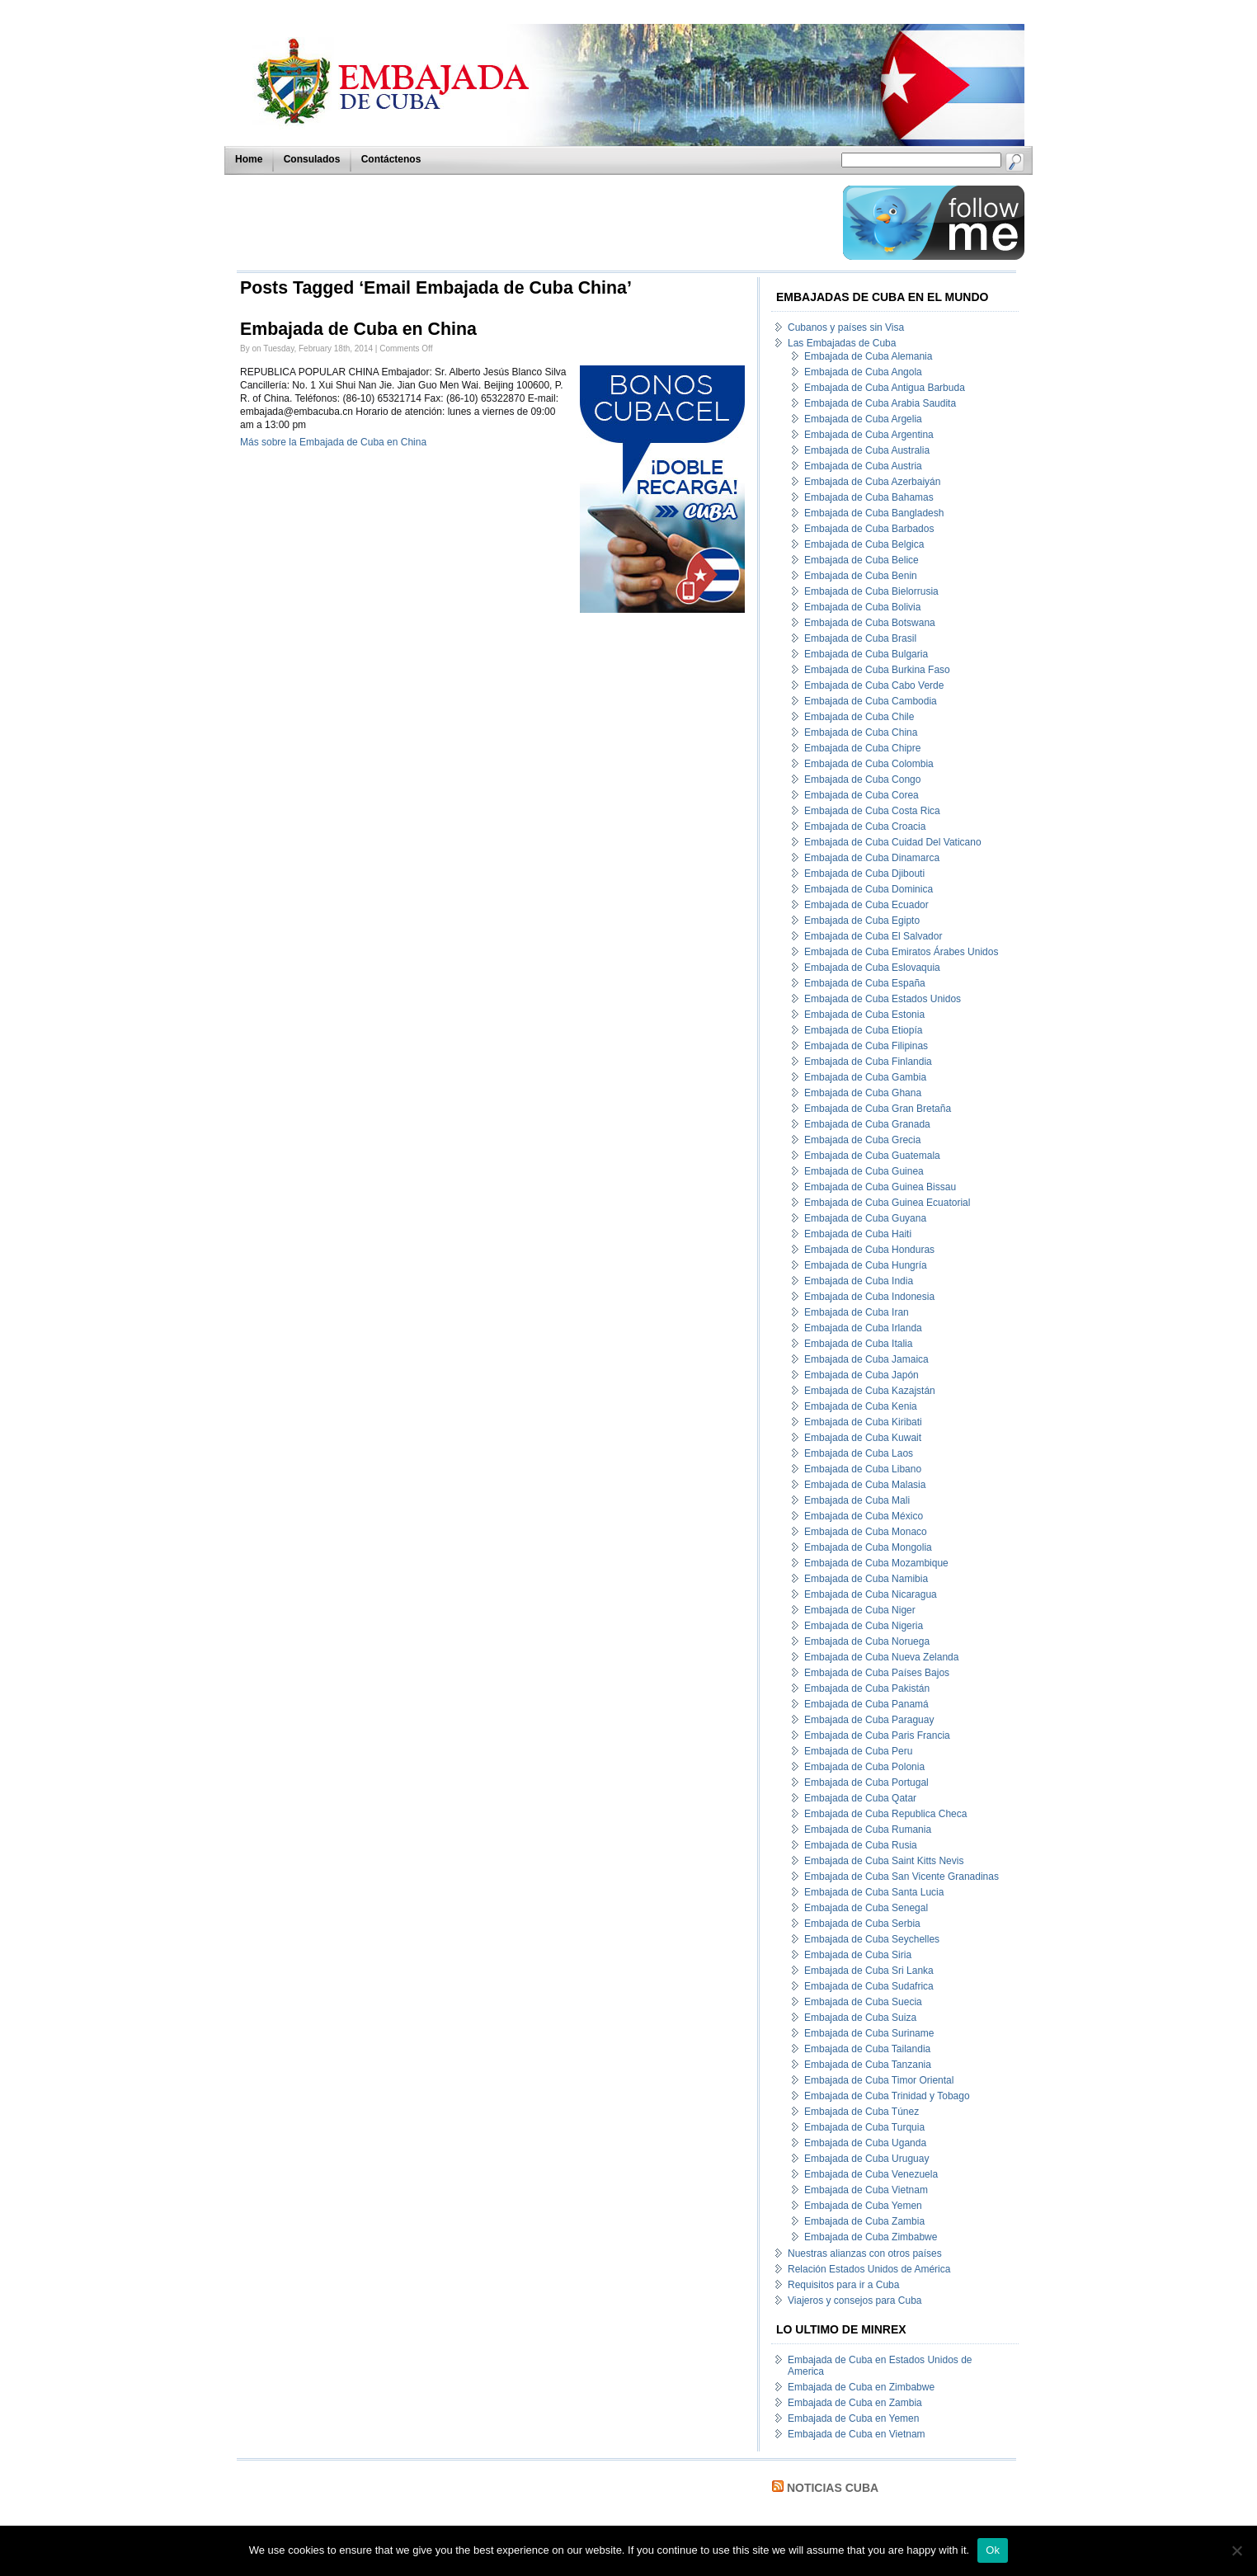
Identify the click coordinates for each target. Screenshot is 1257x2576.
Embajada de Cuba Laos (858, 1453)
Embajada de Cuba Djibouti (864, 873)
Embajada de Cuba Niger (860, 1610)
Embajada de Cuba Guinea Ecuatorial (887, 1202)
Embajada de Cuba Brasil (860, 638)
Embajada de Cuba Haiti (857, 1234)
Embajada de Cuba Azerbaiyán (872, 481)
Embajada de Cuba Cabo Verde (874, 685)
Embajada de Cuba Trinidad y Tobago (887, 2096)
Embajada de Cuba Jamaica (866, 1359)
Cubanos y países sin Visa (846, 327)
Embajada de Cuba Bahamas (869, 497)
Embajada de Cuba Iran (856, 1312)
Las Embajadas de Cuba (842, 343)
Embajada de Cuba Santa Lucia (874, 1892)
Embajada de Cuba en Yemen (853, 2418)
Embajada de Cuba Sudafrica (869, 1986)
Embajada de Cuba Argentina (869, 434)
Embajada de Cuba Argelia (863, 419)
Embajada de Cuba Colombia (869, 764)
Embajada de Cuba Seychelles (871, 1939)
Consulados (312, 159)
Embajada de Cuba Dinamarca (871, 858)
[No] (1236, 2550)
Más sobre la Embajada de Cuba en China (333, 442)
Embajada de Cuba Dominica (868, 889)
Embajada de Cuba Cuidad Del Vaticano (893, 842)
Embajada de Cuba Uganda (865, 2143)
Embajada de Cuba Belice (861, 560)
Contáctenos (391, 159)
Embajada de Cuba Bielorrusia (871, 591)
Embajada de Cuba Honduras (869, 1249)
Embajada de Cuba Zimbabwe (870, 2237)
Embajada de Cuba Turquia (864, 2127)
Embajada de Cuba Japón (861, 1375)
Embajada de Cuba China (860, 732)
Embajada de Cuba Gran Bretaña (877, 1108)
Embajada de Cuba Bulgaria (866, 654)
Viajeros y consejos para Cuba (855, 2300)
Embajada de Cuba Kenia (860, 1406)
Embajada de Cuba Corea (861, 795)
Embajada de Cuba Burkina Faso (877, 670)
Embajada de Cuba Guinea (864, 1171)
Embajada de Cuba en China (358, 329)
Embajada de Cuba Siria (857, 1955)
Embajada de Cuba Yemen (863, 2205)
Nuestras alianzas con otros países (865, 2253)
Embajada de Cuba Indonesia (869, 1296)
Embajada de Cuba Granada (867, 1124)
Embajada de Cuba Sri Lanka (869, 1970)
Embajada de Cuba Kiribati (863, 1422)
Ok (993, 2550)
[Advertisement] (535, 223)
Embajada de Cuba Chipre (862, 748)
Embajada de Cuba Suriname (869, 2033)
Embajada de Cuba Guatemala (872, 1155)
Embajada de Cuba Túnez (861, 2111)
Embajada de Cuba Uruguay (866, 2158)
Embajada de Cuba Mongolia (868, 1547)
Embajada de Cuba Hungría (865, 1265)
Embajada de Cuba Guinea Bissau (880, 1187)
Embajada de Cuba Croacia (864, 826)
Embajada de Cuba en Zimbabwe (861, 2387)
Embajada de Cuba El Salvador (873, 936)
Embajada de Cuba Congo (862, 779)
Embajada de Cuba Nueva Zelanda (881, 1657)
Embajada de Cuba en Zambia (855, 2403)
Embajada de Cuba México (863, 1516)
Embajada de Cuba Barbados (869, 529)
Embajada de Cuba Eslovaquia (872, 967)
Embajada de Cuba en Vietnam (856, 2434)
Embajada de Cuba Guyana (865, 1218)
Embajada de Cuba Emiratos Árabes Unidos (901, 952)
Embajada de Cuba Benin (860, 576)
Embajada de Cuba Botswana (869, 623)
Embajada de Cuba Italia (858, 1343)
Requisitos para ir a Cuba (843, 2285)
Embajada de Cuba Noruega (867, 1641)
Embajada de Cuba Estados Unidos (882, 999)
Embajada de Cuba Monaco (865, 1532)
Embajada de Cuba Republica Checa (885, 1814)
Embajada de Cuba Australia (867, 450)
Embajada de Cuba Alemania (868, 356)
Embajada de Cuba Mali (857, 1500)
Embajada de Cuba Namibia (866, 1579)
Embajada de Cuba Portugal (866, 1782)
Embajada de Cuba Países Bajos (876, 1673)
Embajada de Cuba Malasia (864, 1485)
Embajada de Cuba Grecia (862, 1140)
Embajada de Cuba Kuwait (862, 1437)
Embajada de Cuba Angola (863, 372)
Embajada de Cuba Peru (858, 1751)
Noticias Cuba (832, 2487)
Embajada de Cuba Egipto (862, 920)
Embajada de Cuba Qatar (860, 1798)
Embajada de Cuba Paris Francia (877, 1735)
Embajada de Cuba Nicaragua (870, 1594)
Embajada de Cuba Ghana (862, 1093)
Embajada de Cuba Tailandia (867, 2049)
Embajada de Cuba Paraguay (869, 1720)
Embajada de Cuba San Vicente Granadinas (901, 1876)
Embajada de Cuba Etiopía (863, 1030)
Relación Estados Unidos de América (869, 2269)
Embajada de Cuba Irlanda (863, 1328)
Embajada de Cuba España (864, 983)
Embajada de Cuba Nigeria (863, 1626)
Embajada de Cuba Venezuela (871, 2174)
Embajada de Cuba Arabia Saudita (880, 403)
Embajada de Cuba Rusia (860, 1845)
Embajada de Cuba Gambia (865, 1077)
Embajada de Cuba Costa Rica (872, 811)
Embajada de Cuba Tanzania (867, 2064)
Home (248, 159)
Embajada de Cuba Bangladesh (874, 513)
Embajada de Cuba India (858, 1281)
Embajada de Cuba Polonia (864, 1767)
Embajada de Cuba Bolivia (862, 607)
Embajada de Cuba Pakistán (867, 1688)
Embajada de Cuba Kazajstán (869, 1390)
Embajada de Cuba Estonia (864, 1014)
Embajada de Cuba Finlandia (868, 1061)
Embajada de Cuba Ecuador (866, 905)
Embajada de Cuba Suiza (860, 2017)
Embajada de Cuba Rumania (867, 1829)
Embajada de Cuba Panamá (866, 1704)
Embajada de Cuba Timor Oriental (878, 2080)
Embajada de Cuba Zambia (864, 2221)
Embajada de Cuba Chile (859, 717)
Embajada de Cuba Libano (862, 1469)
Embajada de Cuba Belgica (864, 544)
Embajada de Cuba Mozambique (876, 1563)
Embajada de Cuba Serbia (862, 1923)
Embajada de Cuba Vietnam (866, 2190)
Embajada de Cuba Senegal (866, 1908)
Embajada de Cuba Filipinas (866, 1046)
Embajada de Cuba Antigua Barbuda (884, 387)
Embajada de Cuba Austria (863, 466)
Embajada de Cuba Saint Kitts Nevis (883, 1861)
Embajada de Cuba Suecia (863, 2002)
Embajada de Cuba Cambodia (870, 701)
